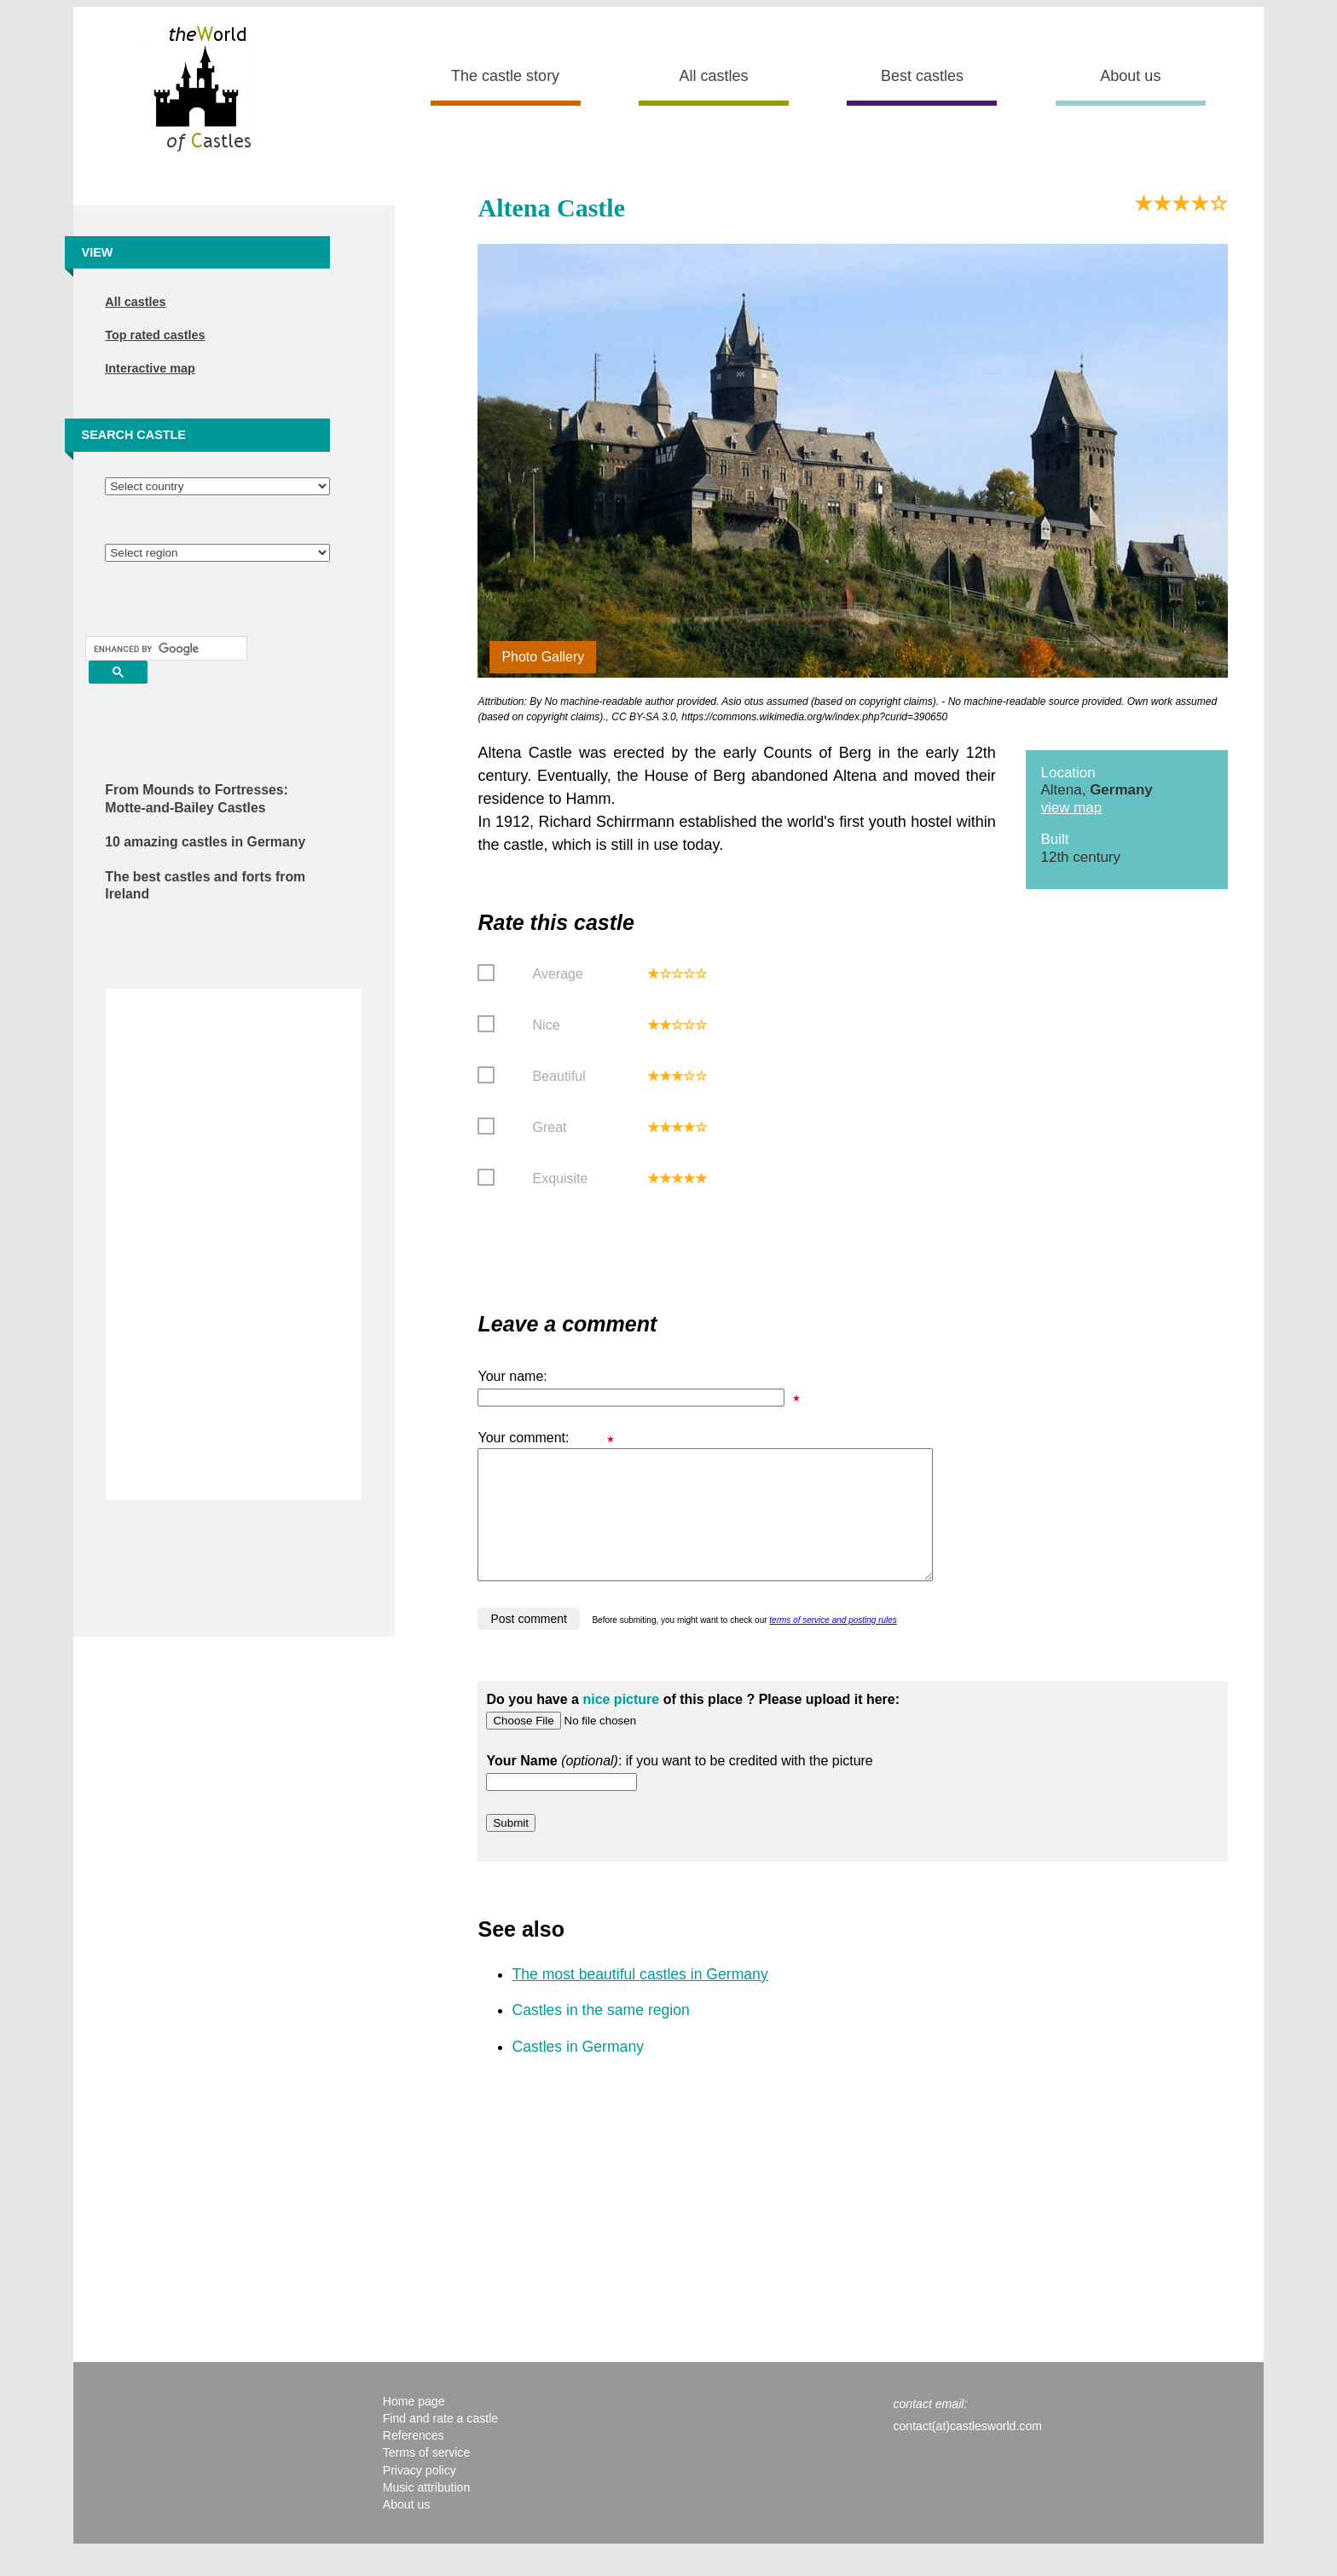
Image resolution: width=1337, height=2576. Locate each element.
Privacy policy (419, 2496)
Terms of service (426, 2478)
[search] (164, 648)
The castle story (505, 75)
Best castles (922, 75)
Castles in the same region (600, 2035)
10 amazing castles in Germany (205, 842)
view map (1071, 808)
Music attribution (427, 2513)
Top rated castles (155, 335)
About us (1130, 75)
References (413, 2461)
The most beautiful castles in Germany (639, 1999)
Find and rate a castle (440, 2444)
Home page (414, 2427)
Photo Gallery (542, 657)
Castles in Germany (578, 2072)
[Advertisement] (234, 1244)
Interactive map (150, 368)
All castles (714, 75)
